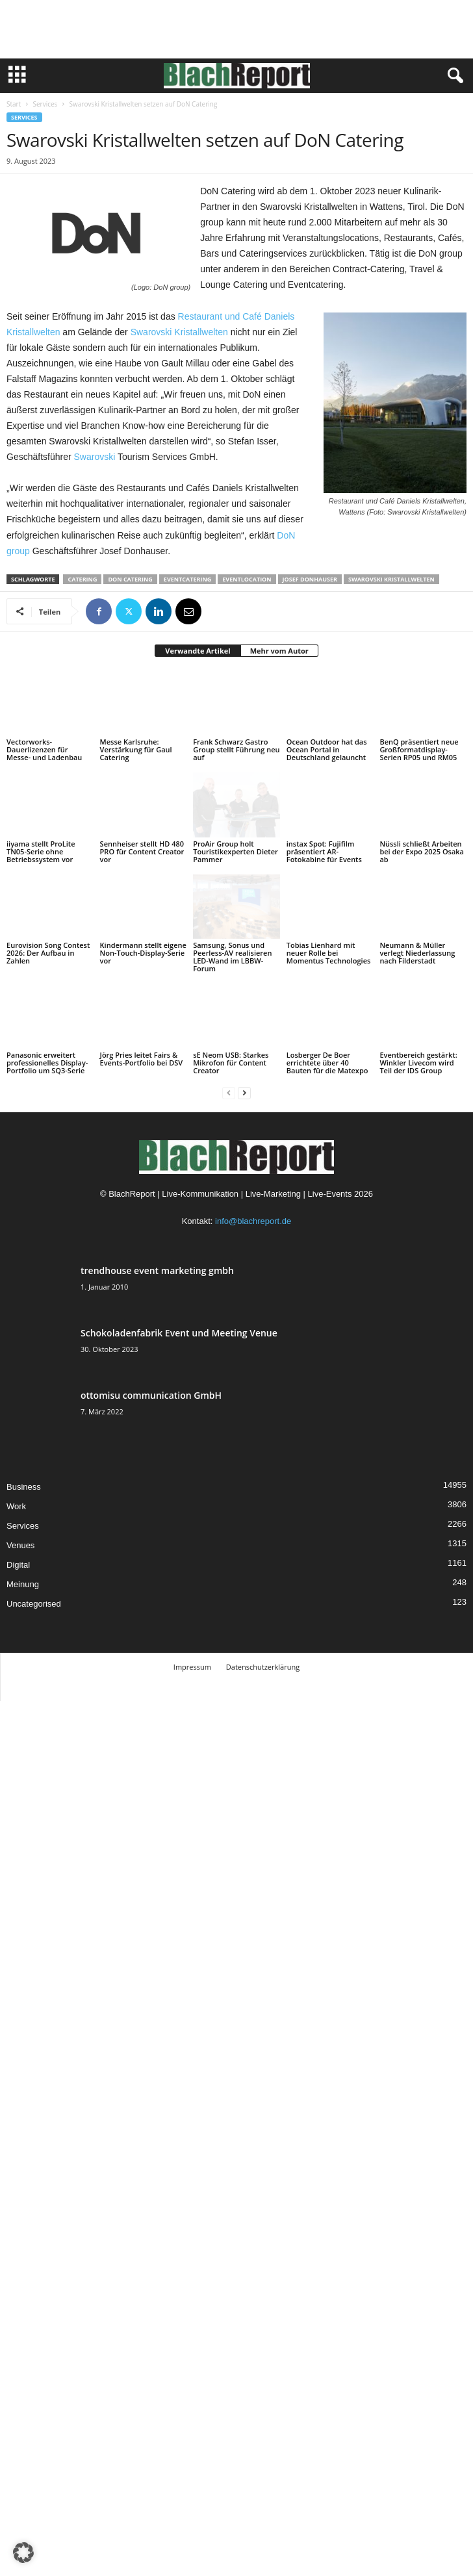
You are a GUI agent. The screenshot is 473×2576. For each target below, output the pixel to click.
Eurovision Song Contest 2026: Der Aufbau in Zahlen (48, 952)
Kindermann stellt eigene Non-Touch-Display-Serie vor (143, 952)
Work (16, 1506)
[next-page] (244, 1092)
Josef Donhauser (310, 579)
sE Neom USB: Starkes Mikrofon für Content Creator (230, 1062)
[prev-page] (228, 1092)
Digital (18, 1565)
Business (23, 1487)
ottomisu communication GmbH (151, 1395)
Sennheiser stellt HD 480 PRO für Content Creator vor (142, 851)
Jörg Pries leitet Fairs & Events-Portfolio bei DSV (141, 1058)
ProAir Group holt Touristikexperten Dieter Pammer (235, 851)
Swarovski (95, 457)
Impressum (192, 1667)
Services (44, 103)
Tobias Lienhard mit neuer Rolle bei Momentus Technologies (329, 952)
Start (13, 103)
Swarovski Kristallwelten (179, 332)
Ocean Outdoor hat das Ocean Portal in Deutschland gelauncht (327, 749)
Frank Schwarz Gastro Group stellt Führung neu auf (236, 749)
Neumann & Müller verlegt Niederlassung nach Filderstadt (417, 952)
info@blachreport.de (253, 1221)
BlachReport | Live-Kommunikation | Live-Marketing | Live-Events (230, 1194)
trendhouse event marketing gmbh (157, 1270)
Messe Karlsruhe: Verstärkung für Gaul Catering (136, 749)
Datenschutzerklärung (263, 1667)
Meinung (22, 1584)
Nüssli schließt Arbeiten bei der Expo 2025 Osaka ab (421, 851)
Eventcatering (187, 579)
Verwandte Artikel (197, 651)
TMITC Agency (276, 1686)
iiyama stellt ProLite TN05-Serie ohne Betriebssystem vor (40, 851)
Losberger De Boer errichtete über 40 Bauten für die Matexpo (327, 1062)
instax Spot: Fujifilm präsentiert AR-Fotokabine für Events (324, 851)
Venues (20, 1545)
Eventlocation (246, 579)
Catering (82, 579)
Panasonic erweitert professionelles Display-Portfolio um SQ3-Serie (47, 1062)
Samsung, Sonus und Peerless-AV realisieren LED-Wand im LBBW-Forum (232, 956)
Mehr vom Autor (279, 651)
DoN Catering (130, 579)
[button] (23, 2552)
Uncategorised (33, 1604)
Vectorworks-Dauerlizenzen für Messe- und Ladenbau (44, 749)
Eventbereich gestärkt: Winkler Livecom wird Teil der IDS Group (418, 1062)
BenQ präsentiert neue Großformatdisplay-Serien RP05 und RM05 (418, 749)
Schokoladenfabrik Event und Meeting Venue (179, 1333)
